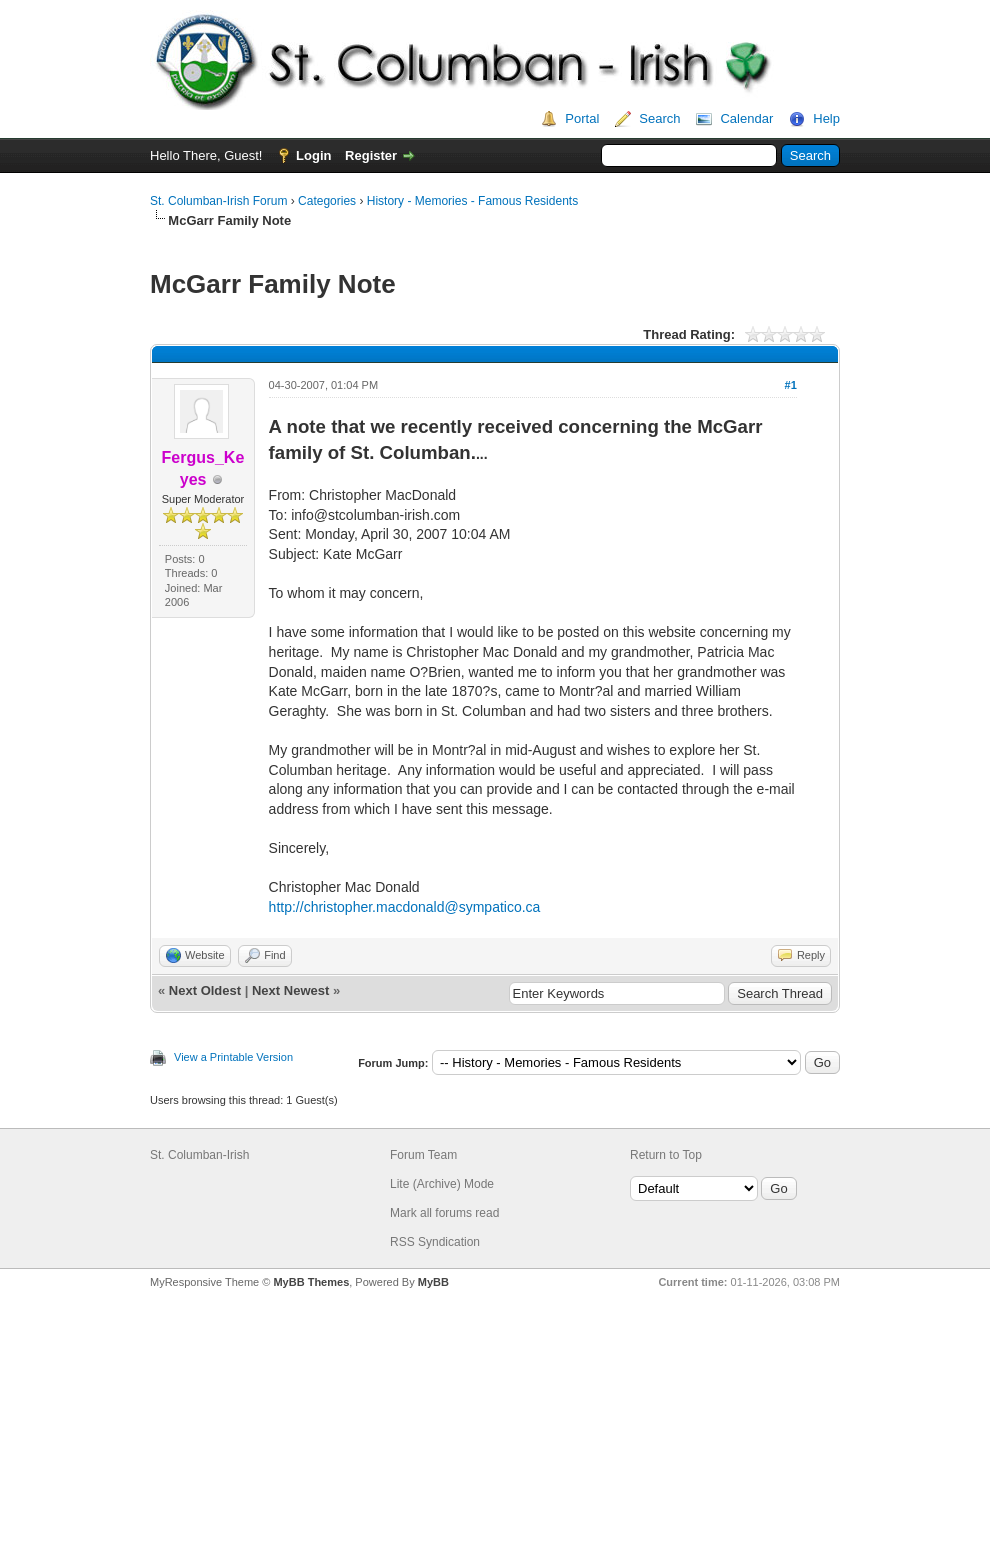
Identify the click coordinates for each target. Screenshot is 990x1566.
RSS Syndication (435, 1242)
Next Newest (290, 990)
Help (826, 118)
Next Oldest (205, 990)
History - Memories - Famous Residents (472, 201)
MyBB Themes (311, 1282)
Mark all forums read (444, 1213)
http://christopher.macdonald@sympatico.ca (405, 907)
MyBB (433, 1282)
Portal (582, 118)
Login (313, 155)
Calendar (746, 118)
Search (659, 118)
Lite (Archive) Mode (442, 1184)
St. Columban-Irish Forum (218, 201)
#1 (791, 385)
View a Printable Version (233, 1057)
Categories (327, 201)
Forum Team (423, 1155)
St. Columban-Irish (199, 1155)
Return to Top (666, 1155)
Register (371, 155)
